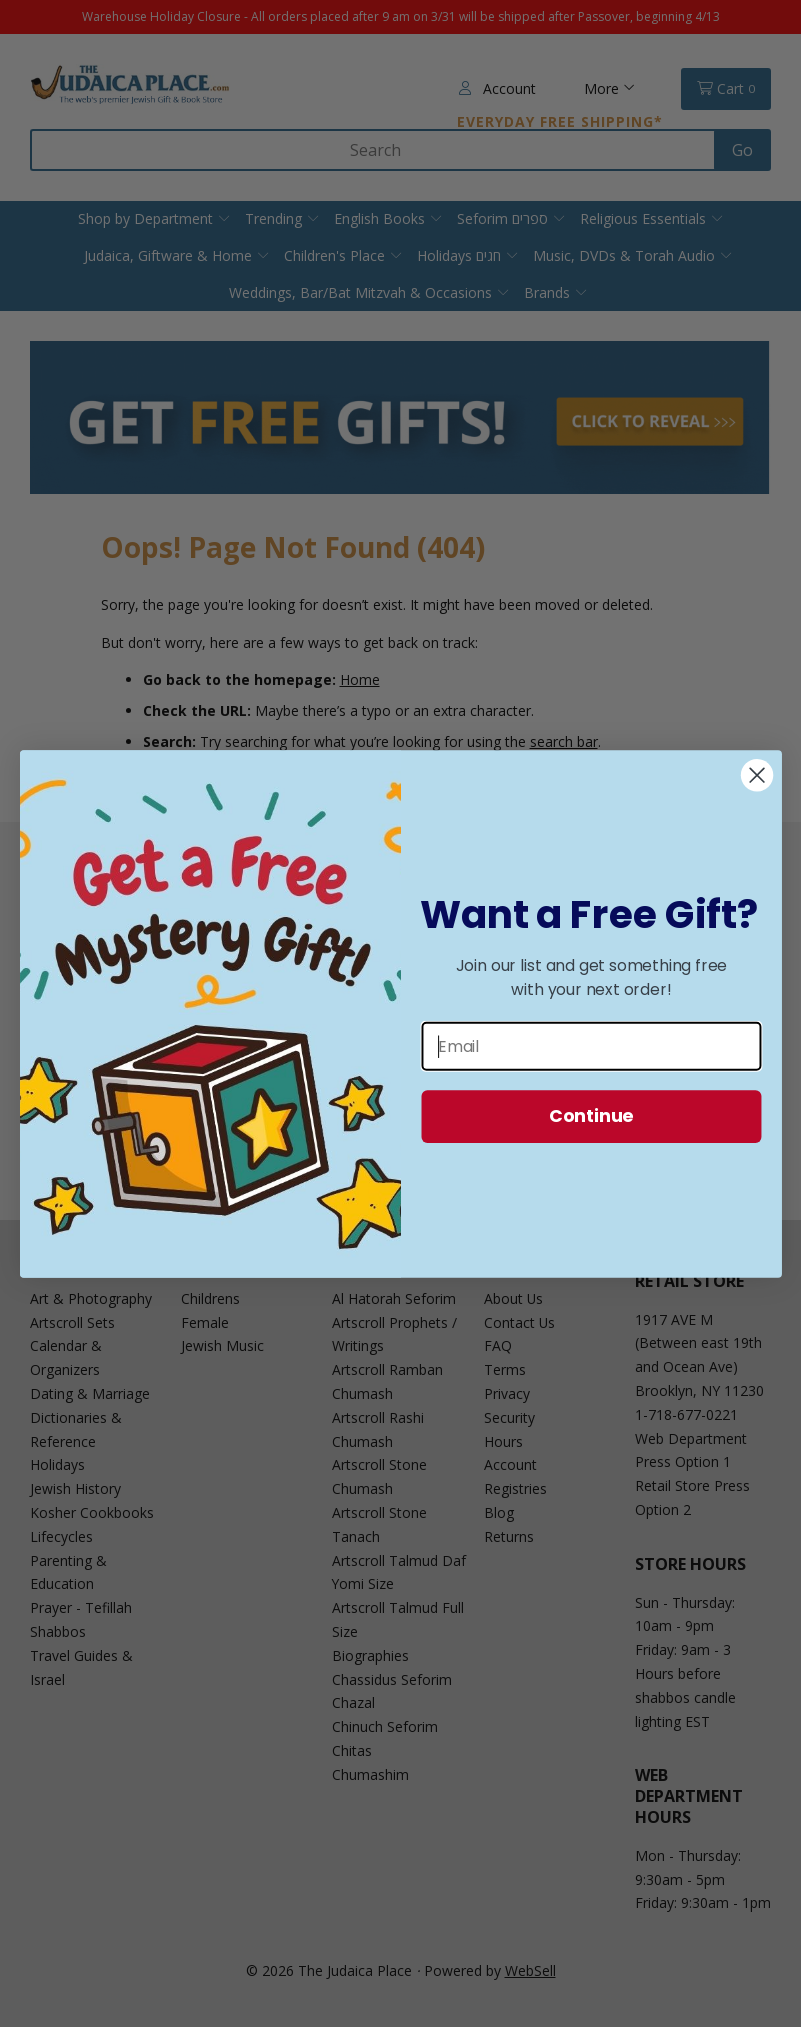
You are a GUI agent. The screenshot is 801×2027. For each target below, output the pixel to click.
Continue (590, 1115)
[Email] (591, 1045)
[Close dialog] (756, 775)
